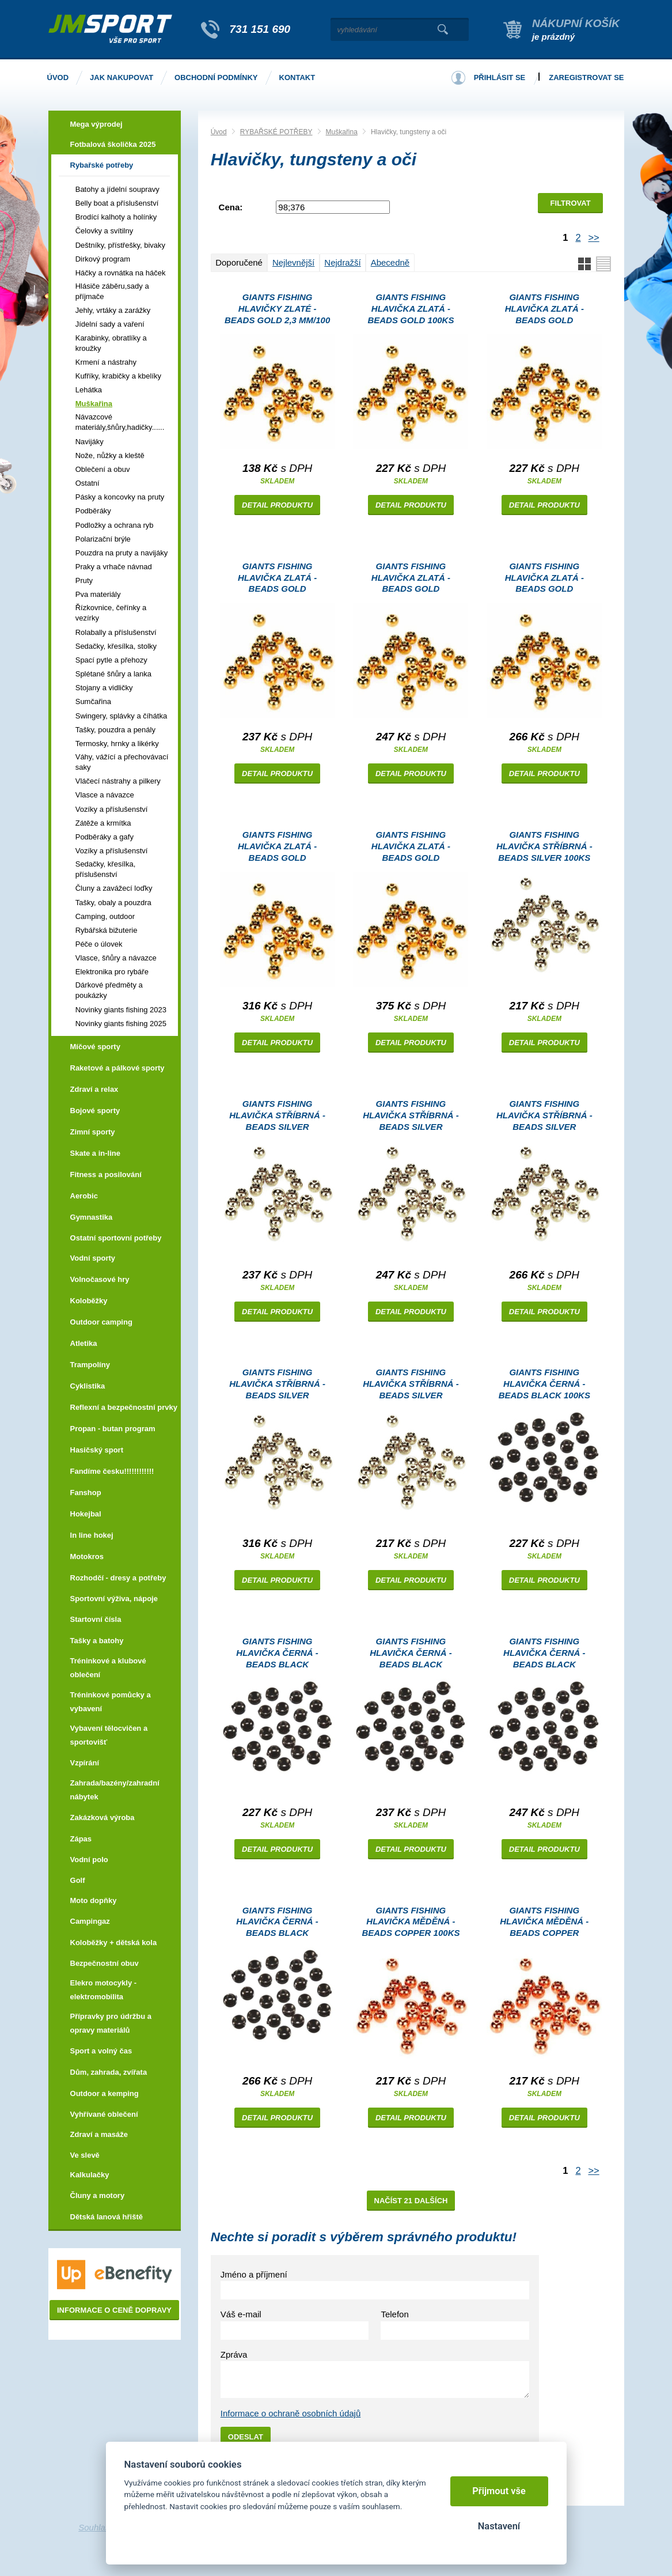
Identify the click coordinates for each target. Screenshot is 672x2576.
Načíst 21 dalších (411, 2200)
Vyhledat (443, 29)
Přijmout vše (499, 2491)
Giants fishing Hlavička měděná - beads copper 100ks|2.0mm (544, 1923)
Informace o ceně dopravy (114, 2310)
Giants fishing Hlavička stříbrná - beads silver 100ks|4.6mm (277, 1385)
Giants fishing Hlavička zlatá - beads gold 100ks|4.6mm (277, 848)
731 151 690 (260, 29)
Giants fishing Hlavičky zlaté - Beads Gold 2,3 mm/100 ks (277, 310)
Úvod (219, 132)
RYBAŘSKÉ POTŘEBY (276, 132)
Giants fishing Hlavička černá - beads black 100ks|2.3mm (277, 1654)
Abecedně (390, 262)
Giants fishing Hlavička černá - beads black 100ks (544, 1383)
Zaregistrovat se (586, 77)
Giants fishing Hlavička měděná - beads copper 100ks (411, 1921)
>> (593, 237)
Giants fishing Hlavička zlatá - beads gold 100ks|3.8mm (544, 579)
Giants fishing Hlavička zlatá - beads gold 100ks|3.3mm (410, 579)
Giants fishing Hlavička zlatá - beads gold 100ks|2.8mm (277, 579)
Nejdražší (342, 262)
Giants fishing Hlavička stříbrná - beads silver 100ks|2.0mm (411, 1385)
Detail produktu (277, 505)
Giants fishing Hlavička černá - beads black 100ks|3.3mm (544, 1654)
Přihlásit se (500, 77)
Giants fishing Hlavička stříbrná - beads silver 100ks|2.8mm (277, 1117)
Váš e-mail (241, 2314)
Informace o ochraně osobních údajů (291, 2413)
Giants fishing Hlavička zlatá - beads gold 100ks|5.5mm (410, 848)
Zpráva (234, 2354)
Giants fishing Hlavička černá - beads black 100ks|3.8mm (277, 1923)
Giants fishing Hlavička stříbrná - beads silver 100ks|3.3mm (411, 1117)
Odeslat (245, 2437)
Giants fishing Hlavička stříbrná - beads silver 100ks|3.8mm (544, 1117)
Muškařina (342, 132)
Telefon (394, 2314)
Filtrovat (570, 203)
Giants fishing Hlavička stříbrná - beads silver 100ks (544, 846)
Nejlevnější (293, 262)
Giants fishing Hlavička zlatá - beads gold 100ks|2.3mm (544, 310)
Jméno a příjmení (254, 2274)
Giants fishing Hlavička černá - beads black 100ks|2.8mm (411, 1654)
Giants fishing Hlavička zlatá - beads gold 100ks (410, 308)
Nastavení (499, 2526)
